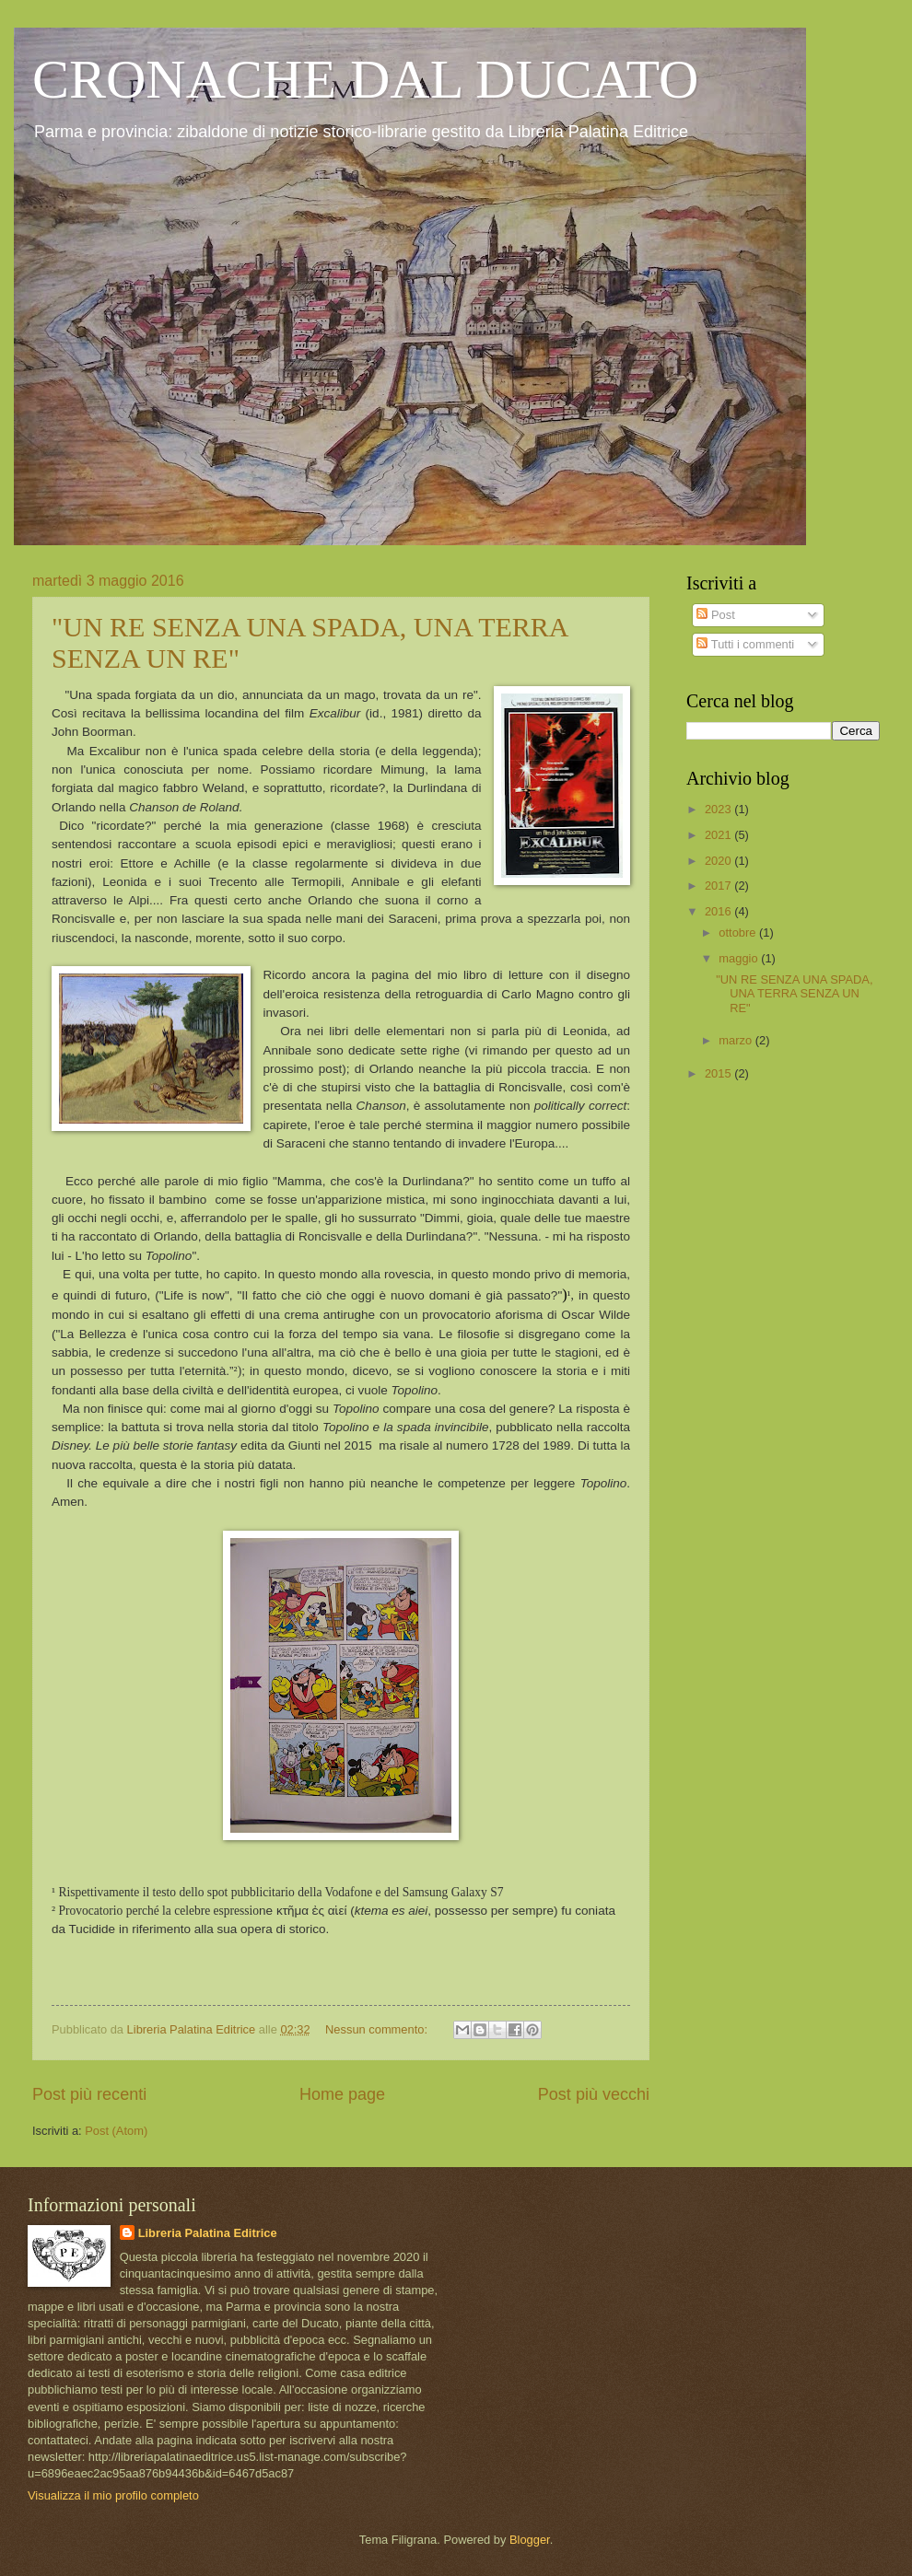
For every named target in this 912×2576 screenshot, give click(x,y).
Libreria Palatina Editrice (207, 2233)
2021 (719, 835)
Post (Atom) (116, 2131)
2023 (719, 809)
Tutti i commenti (745, 644)
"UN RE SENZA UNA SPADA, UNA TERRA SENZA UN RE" (794, 994)
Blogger (529, 2540)
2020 (719, 861)
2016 (719, 911)
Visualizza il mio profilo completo (113, 2495)
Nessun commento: (378, 2029)
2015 (719, 1073)
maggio (740, 958)
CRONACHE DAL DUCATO (365, 79)
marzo (736, 1040)
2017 (719, 885)
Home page (342, 2094)
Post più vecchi (593, 2094)
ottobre (739, 932)
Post (715, 615)
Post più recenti (89, 2094)
